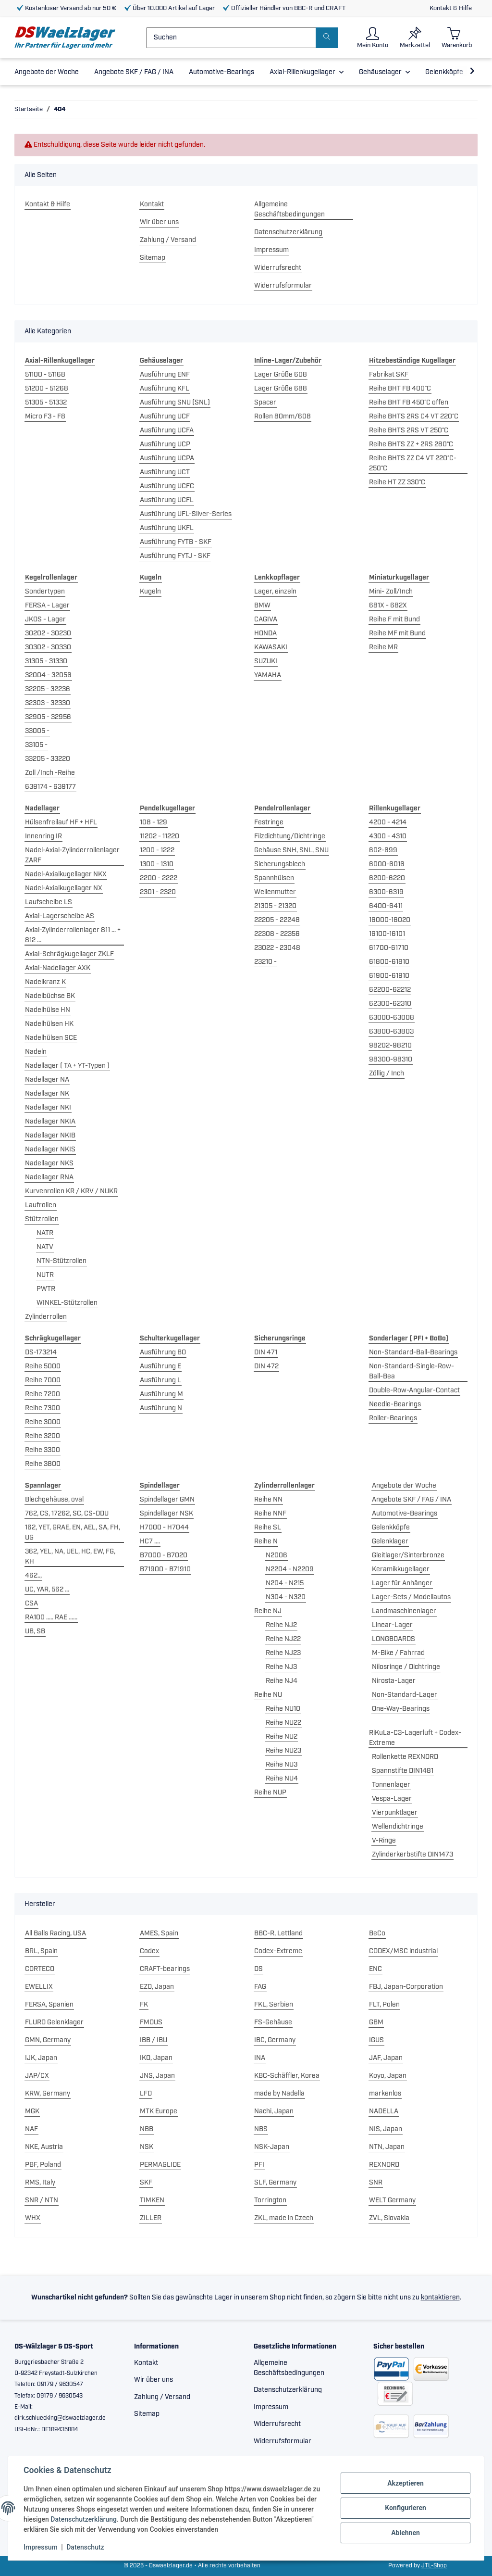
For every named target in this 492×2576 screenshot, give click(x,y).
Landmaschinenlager (404, 1611)
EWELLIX (39, 1987)
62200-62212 (390, 989)
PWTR (46, 1289)
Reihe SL (267, 1527)
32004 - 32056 (48, 675)
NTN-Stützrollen (61, 1261)
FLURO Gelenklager (54, 2022)
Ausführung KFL (164, 388)
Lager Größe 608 (280, 374)
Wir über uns (159, 222)
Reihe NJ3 (281, 1667)
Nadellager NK (47, 1093)
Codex (149, 1951)
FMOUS (151, 2022)
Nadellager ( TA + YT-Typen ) (67, 1065)
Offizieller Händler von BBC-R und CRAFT (284, 8)
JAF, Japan (386, 2058)
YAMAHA (267, 675)
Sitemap (152, 257)
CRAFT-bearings (165, 1969)
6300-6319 (386, 892)
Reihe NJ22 (283, 1639)
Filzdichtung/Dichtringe (289, 836)
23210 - (265, 962)
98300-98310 (390, 1059)
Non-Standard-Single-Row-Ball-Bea (411, 1371)
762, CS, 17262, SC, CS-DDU (67, 1513)
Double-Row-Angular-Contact (414, 1390)
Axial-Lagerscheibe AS (59, 916)
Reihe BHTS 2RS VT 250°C (408, 430)
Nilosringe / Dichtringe (406, 1667)
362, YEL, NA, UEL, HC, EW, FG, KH (70, 1556)
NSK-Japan (271, 2147)
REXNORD (384, 2164)
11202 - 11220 (159, 836)
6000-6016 (387, 864)
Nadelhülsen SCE (51, 1038)
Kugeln (150, 591)
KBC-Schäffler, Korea (287, 2075)
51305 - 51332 (46, 402)
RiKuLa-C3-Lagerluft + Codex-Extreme (415, 1738)
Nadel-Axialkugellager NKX (66, 874)
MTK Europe (158, 2111)
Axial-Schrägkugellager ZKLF (69, 954)
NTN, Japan (387, 2147)
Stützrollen (42, 1219)
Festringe (268, 822)
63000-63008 (391, 1017)
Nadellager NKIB (50, 1135)
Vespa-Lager (392, 1798)
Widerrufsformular (283, 285)
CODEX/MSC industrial (403, 1951)
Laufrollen (40, 1205)
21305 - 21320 (275, 906)
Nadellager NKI (48, 1107)
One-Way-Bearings (401, 1709)
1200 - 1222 (157, 850)
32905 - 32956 (48, 717)
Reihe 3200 (42, 1436)
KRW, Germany (47, 2093)
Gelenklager (390, 1541)
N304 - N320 (286, 1597)
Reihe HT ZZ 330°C (397, 482)
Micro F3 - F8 (45, 416)
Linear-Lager (392, 1625)
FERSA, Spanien (49, 2004)
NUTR (45, 1275)
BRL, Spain (41, 1951)
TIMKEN (152, 2200)
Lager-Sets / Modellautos (411, 1597)
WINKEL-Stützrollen (67, 1303)
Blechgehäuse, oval (54, 1499)
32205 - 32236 (47, 689)
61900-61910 (389, 976)
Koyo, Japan (387, 2075)
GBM (376, 2022)
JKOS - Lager (45, 619)
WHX (32, 2218)
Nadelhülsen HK (49, 1024)
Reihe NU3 (281, 1764)
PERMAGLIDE (160, 2164)
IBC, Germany (274, 2040)
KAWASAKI (270, 647)
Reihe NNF (270, 1513)
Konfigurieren (405, 2508)
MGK (32, 2111)
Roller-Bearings (393, 1418)
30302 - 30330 (48, 647)
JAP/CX (37, 2075)
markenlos (385, 2093)
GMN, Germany (48, 2040)
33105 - (36, 745)
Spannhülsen (274, 878)
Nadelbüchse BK (50, 996)
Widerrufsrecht (277, 268)
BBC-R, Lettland (278, 1933)
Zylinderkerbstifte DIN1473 (412, 1854)
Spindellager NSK (166, 1513)
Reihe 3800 (43, 1464)
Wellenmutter (275, 892)
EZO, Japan (157, 1987)
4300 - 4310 (387, 836)
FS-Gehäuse (273, 2022)
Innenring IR (43, 836)
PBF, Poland (43, 2164)
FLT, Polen (384, 2004)
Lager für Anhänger (402, 1583)
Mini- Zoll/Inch (391, 591)
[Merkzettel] (415, 38)
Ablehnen (405, 2533)
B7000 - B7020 (163, 1555)
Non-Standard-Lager (404, 1695)
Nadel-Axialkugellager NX (63, 888)
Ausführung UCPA (167, 458)
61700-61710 (388, 948)
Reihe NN (268, 1499)
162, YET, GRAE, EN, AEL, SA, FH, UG (72, 1532)
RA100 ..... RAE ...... (51, 1617)
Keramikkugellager (401, 1569)
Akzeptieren (405, 2483)
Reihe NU (268, 1695)
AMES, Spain (159, 1933)
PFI (259, 2164)
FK (144, 2004)
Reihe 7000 (43, 1380)
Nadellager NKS (49, 1163)
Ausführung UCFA (167, 430)
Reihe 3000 (43, 1422)
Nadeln (36, 1052)
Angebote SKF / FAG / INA (411, 1499)
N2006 (276, 1555)
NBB (146, 2129)
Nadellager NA (47, 1079)
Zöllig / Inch (386, 1073)
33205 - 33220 (47, 759)
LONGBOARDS (393, 1639)
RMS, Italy (40, 2182)
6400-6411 (386, 906)
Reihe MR (383, 647)
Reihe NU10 (283, 1709)
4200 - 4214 (387, 822)
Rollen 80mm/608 (282, 416)
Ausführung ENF (165, 374)
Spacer (265, 402)
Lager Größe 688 (280, 388)
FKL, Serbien (273, 2004)
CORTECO (39, 1969)
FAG (260, 1987)
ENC (375, 1969)
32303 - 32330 (47, 703)
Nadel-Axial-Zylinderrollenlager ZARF (72, 855)
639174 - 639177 (50, 787)
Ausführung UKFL (167, 528)
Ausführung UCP (165, 444)
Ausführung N (161, 1408)
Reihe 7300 (42, 1408)
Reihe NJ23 (283, 1653)
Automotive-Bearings (404, 1513)
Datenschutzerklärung (288, 232)
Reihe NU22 (283, 1722)
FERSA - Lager (47, 605)
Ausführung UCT (165, 472)
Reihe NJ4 (281, 1681)
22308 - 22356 (277, 934)
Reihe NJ (268, 1611)
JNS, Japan (157, 2075)
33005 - (37, 731)
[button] (372, 38)
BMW (262, 605)
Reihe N (266, 1541)
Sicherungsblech (279, 864)
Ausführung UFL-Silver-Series (186, 514)
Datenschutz (85, 2547)
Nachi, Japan (274, 2111)
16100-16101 (387, 934)
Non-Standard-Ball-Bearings (413, 1352)
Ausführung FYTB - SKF (175, 542)
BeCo (377, 1933)
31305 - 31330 (46, 661)
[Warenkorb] (457, 38)
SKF (146, 2182)
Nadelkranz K (45, 982)
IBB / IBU (153, 2040)
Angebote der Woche (404, 1485)
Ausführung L (160, 1380)
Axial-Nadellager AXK (57, 968)
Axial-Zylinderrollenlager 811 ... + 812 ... (73, 935)
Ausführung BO (163, 1352)
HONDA (265, 633)
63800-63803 (391, 1031)
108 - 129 (153, 822)
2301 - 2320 (158, 892)
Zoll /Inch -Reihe (50, 773)
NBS (261, 2129)
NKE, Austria (44, 2147)
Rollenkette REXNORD (405, 1757)
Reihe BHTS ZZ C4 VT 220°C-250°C (412, 463)
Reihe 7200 (42, 1394)
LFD (146, 2093)
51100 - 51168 (45, 374)
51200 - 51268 (46, 388)
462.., (33, 1575)
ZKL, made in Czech (283, 2218)
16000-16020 (389, 920)
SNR (375, 2182)
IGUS (376, 2040)
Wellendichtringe (397, 1826)
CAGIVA (265, 619)
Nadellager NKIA (50, 1121)
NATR (45, 1233)
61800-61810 (389, 962)
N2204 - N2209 (290, 1569)
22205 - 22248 (277, 920)
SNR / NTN (41, 2200)
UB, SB (35, 1631)
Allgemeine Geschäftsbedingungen (289, 209)
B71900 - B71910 (165, 1569)
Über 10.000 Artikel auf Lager (169, 8)
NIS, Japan (385, 2129)
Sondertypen (45, 591)
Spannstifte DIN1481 (402, 1771)
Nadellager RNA (49, 1177)
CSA (31, 1603)
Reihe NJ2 (281, 1625)
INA (259, 2058)
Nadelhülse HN (47, 1010)
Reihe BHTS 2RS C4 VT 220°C (413, 416)
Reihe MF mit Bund (397, 633)
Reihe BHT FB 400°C (400, 388)
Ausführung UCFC (167, 486)
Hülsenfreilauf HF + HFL (61, 822)
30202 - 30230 (48, 633)
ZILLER (150, 2218)
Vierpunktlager (395, 1812)
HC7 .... (150, 1541)
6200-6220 (387, 878)
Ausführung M (161, 1394)
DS (258, 1969)
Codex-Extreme (278, 1951)
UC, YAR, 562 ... (47, 1589)
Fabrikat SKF (388, 374)
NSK (146, 2147)
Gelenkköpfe (391, 1527)
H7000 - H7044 (164, 1527)
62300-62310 (390, 1003)
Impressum (271, 250)
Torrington (270, 2200)
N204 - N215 (285, 1583)
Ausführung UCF (165, 416)
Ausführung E (160, 1366)
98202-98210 (390, 1045)
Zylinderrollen (46, 1317)
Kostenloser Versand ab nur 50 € (66, 8)
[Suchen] (231, 37)
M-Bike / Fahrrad (398, 1653)
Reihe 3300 (42, 1450)
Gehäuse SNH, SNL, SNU (291, 850)
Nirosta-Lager (394, 1681)
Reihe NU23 (283, 1750)
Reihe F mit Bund (394, 619)
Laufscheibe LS (48, 902)
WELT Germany (392, 2200)
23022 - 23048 (277, 948)
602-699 (383, 850)
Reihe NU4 (282, 1778)
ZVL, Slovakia (389, 2218)
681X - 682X (388, 605)
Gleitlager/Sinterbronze (408, 1555)
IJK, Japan (41, 2058)
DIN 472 (266, 1366)
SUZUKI (265, 661)
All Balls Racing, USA (55, 1933)
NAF (31, 2129)
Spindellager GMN (167, 1499)
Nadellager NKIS (50, 1149)
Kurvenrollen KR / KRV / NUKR (71, 1191)
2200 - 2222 (158, 878)
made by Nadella (279, 2093)
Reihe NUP (270, 1792)
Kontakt (152, 204)
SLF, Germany (275, 2182)
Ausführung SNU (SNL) (175, 402)
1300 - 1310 (156, 864)
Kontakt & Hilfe (451, 8)
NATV (45, 1247)
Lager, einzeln (275, 591)
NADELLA (383, 2111)
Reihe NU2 (281, 1736)
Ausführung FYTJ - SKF (175, 556)
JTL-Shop (434, 2565)
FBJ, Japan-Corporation (406, 1987)
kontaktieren (440, 2297)
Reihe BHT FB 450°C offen (408, 402)
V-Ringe (384, 1840)
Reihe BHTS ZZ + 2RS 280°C (411, 444)
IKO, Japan (156, 2058)
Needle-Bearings (395, 1404)
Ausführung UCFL (167, 500)
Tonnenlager (391, 1784)
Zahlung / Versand (168, 240)
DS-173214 (41, 1352)
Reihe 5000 (43, 1366)
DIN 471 (265, 1352)
